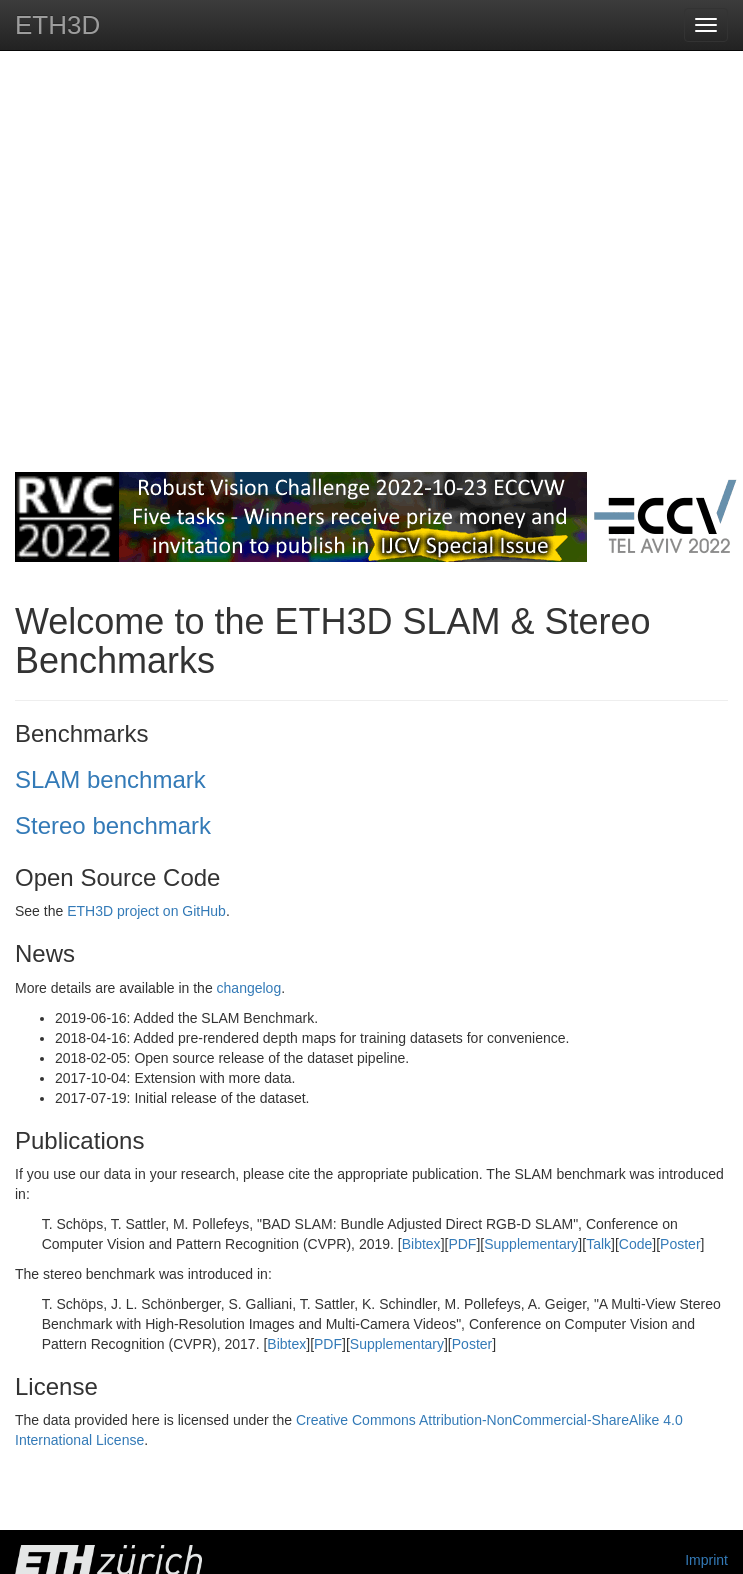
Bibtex (421, 1244)
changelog (249, 988)
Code (635, 1244)
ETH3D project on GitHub (146, 911)
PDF (462, 1244)
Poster (680, 1244)
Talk (598, 1244)
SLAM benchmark (110, 779)
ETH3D (57, 25)
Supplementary (531, 1244)
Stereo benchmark (113, 825)
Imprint (706, 1560)
